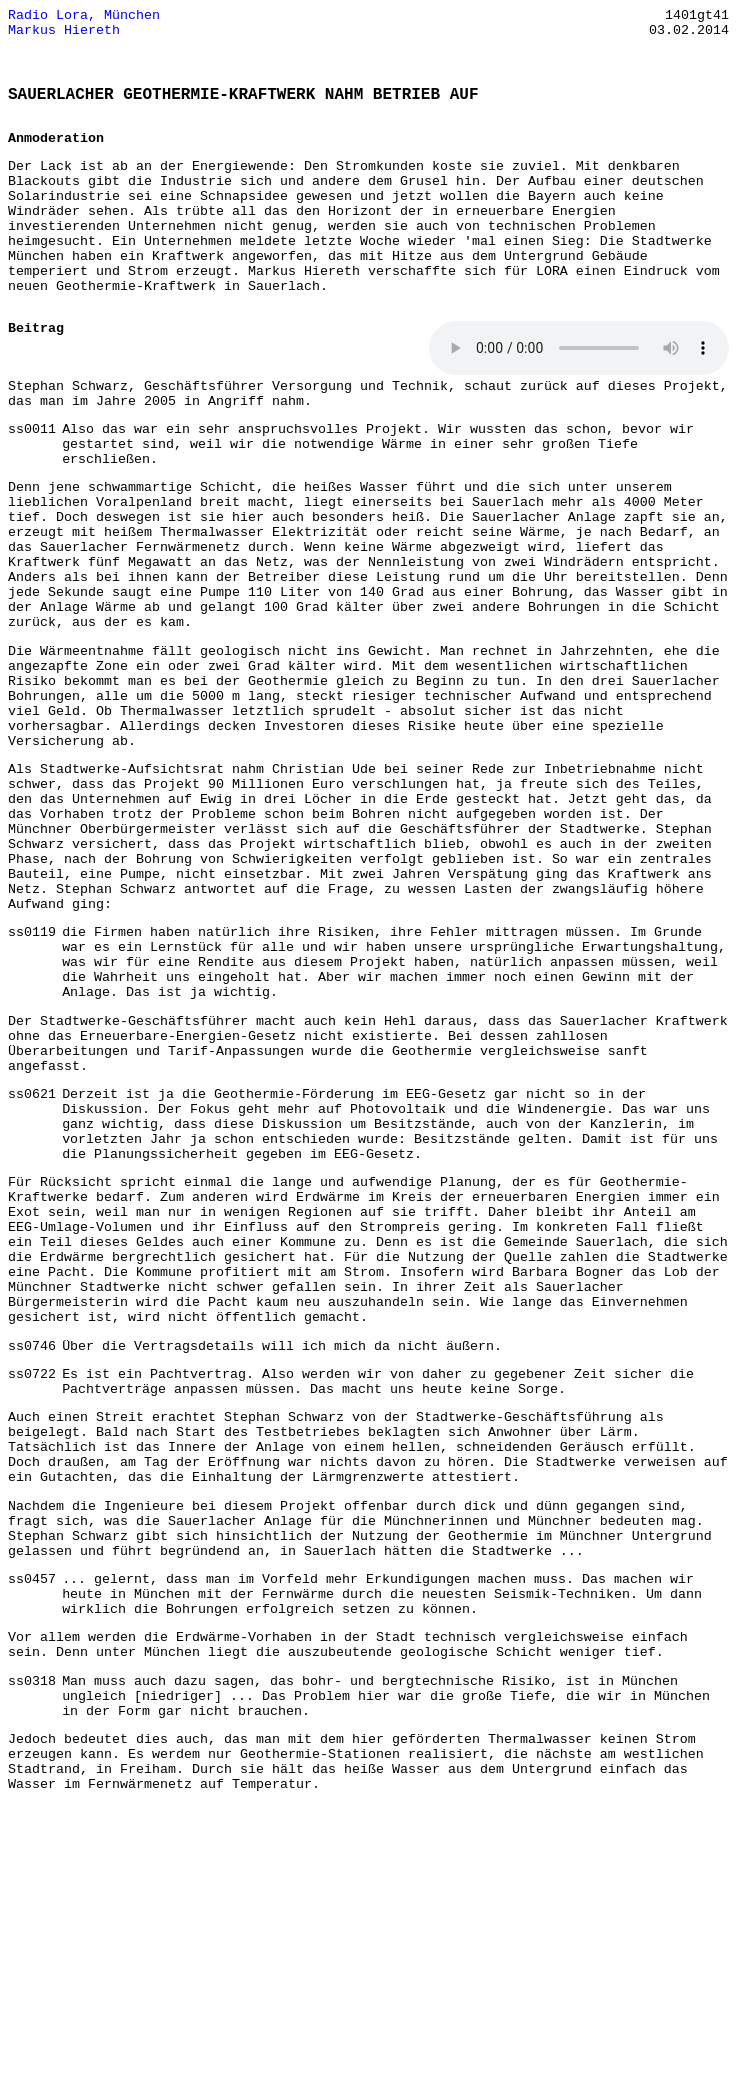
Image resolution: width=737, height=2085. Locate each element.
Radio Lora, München (84, 17)
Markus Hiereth (64, 35)
